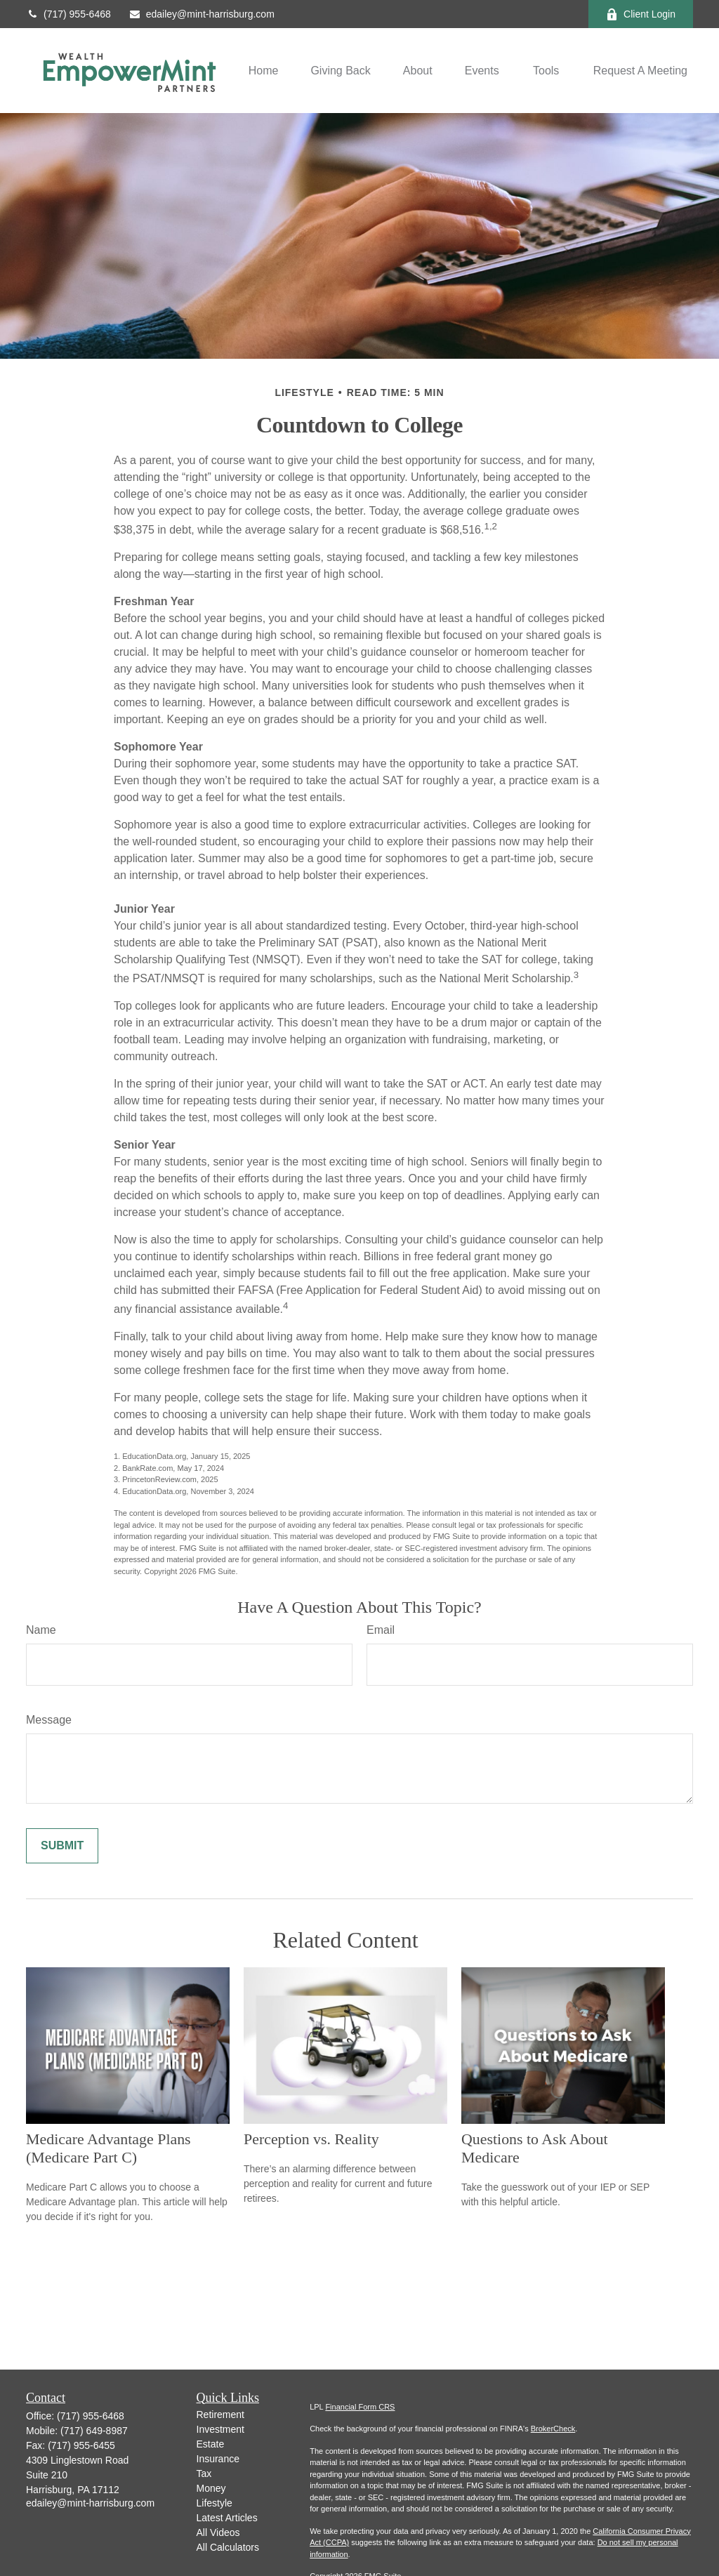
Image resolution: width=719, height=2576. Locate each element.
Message (49, 1720)
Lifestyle (214, 2503)
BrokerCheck (553, 2428)
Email (381, 1630)
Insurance (218, 2458)
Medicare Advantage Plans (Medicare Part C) (108, 2148)
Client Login (640, 14)
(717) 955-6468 (68, 14)
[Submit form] (62, 1845)
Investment (220, 2429)
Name (41, 1630)
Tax (204, 2473)
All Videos (218, 2532)
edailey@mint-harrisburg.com (201, 14)
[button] (263, 70)
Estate (211, 2444)
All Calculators (228, 2547)
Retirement (220, 2414)
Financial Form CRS (360, 2407)
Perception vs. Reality (311, 2139)
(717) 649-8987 (94, 2430)
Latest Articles (227, 2517)
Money (211, 2488)
